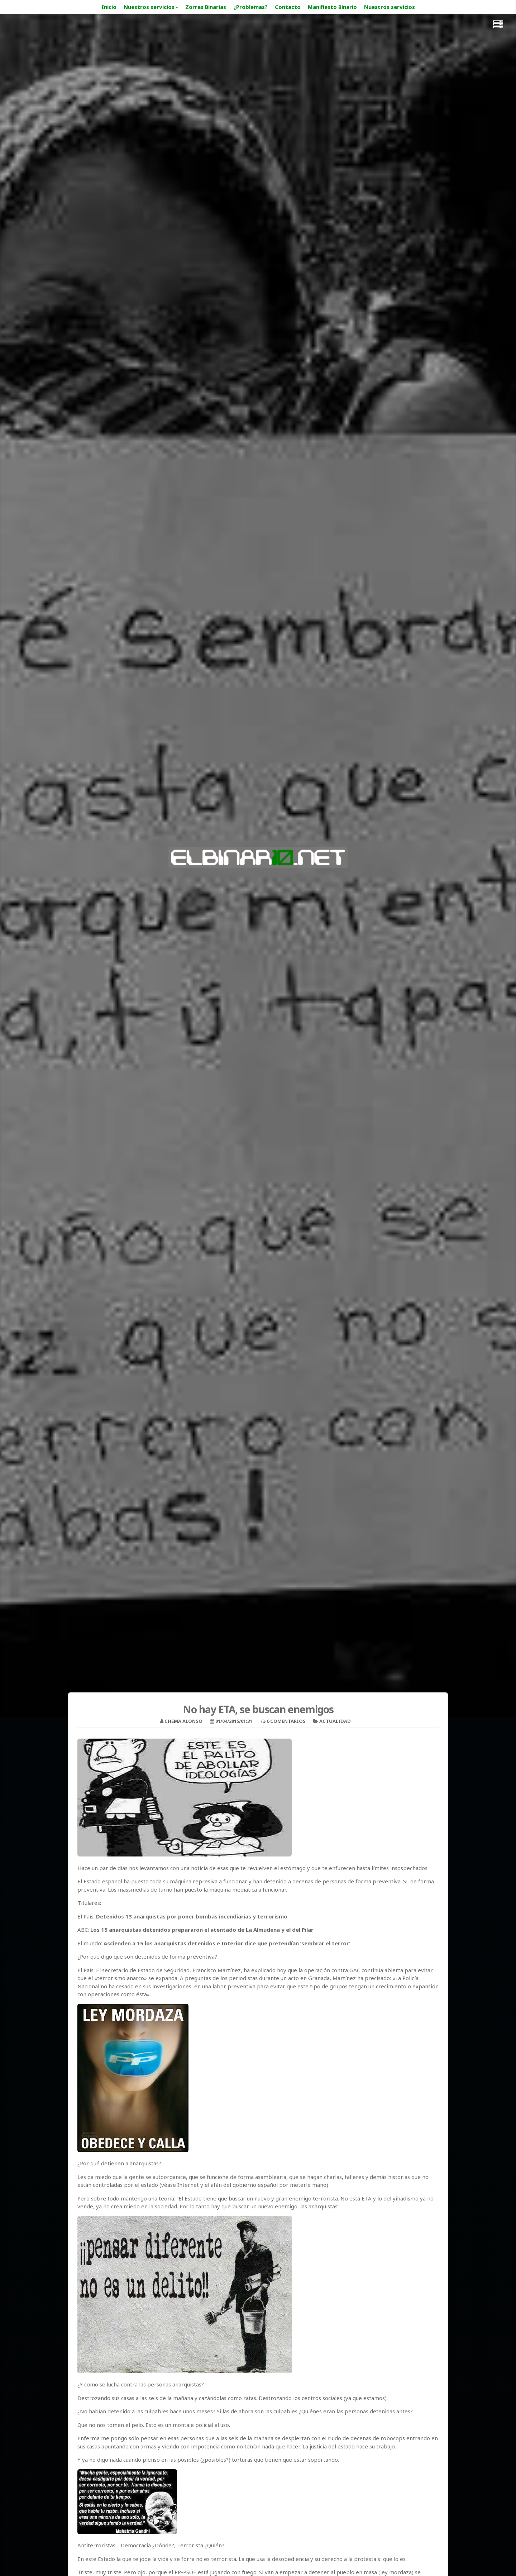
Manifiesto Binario (332, 6)
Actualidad (335, 1721)
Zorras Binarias (205, 6)
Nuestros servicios (149, 6)
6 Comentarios (286, 1721)
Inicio (108, 6)
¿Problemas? (250, 6)
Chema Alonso (183, 1721)
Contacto (288, 6)
